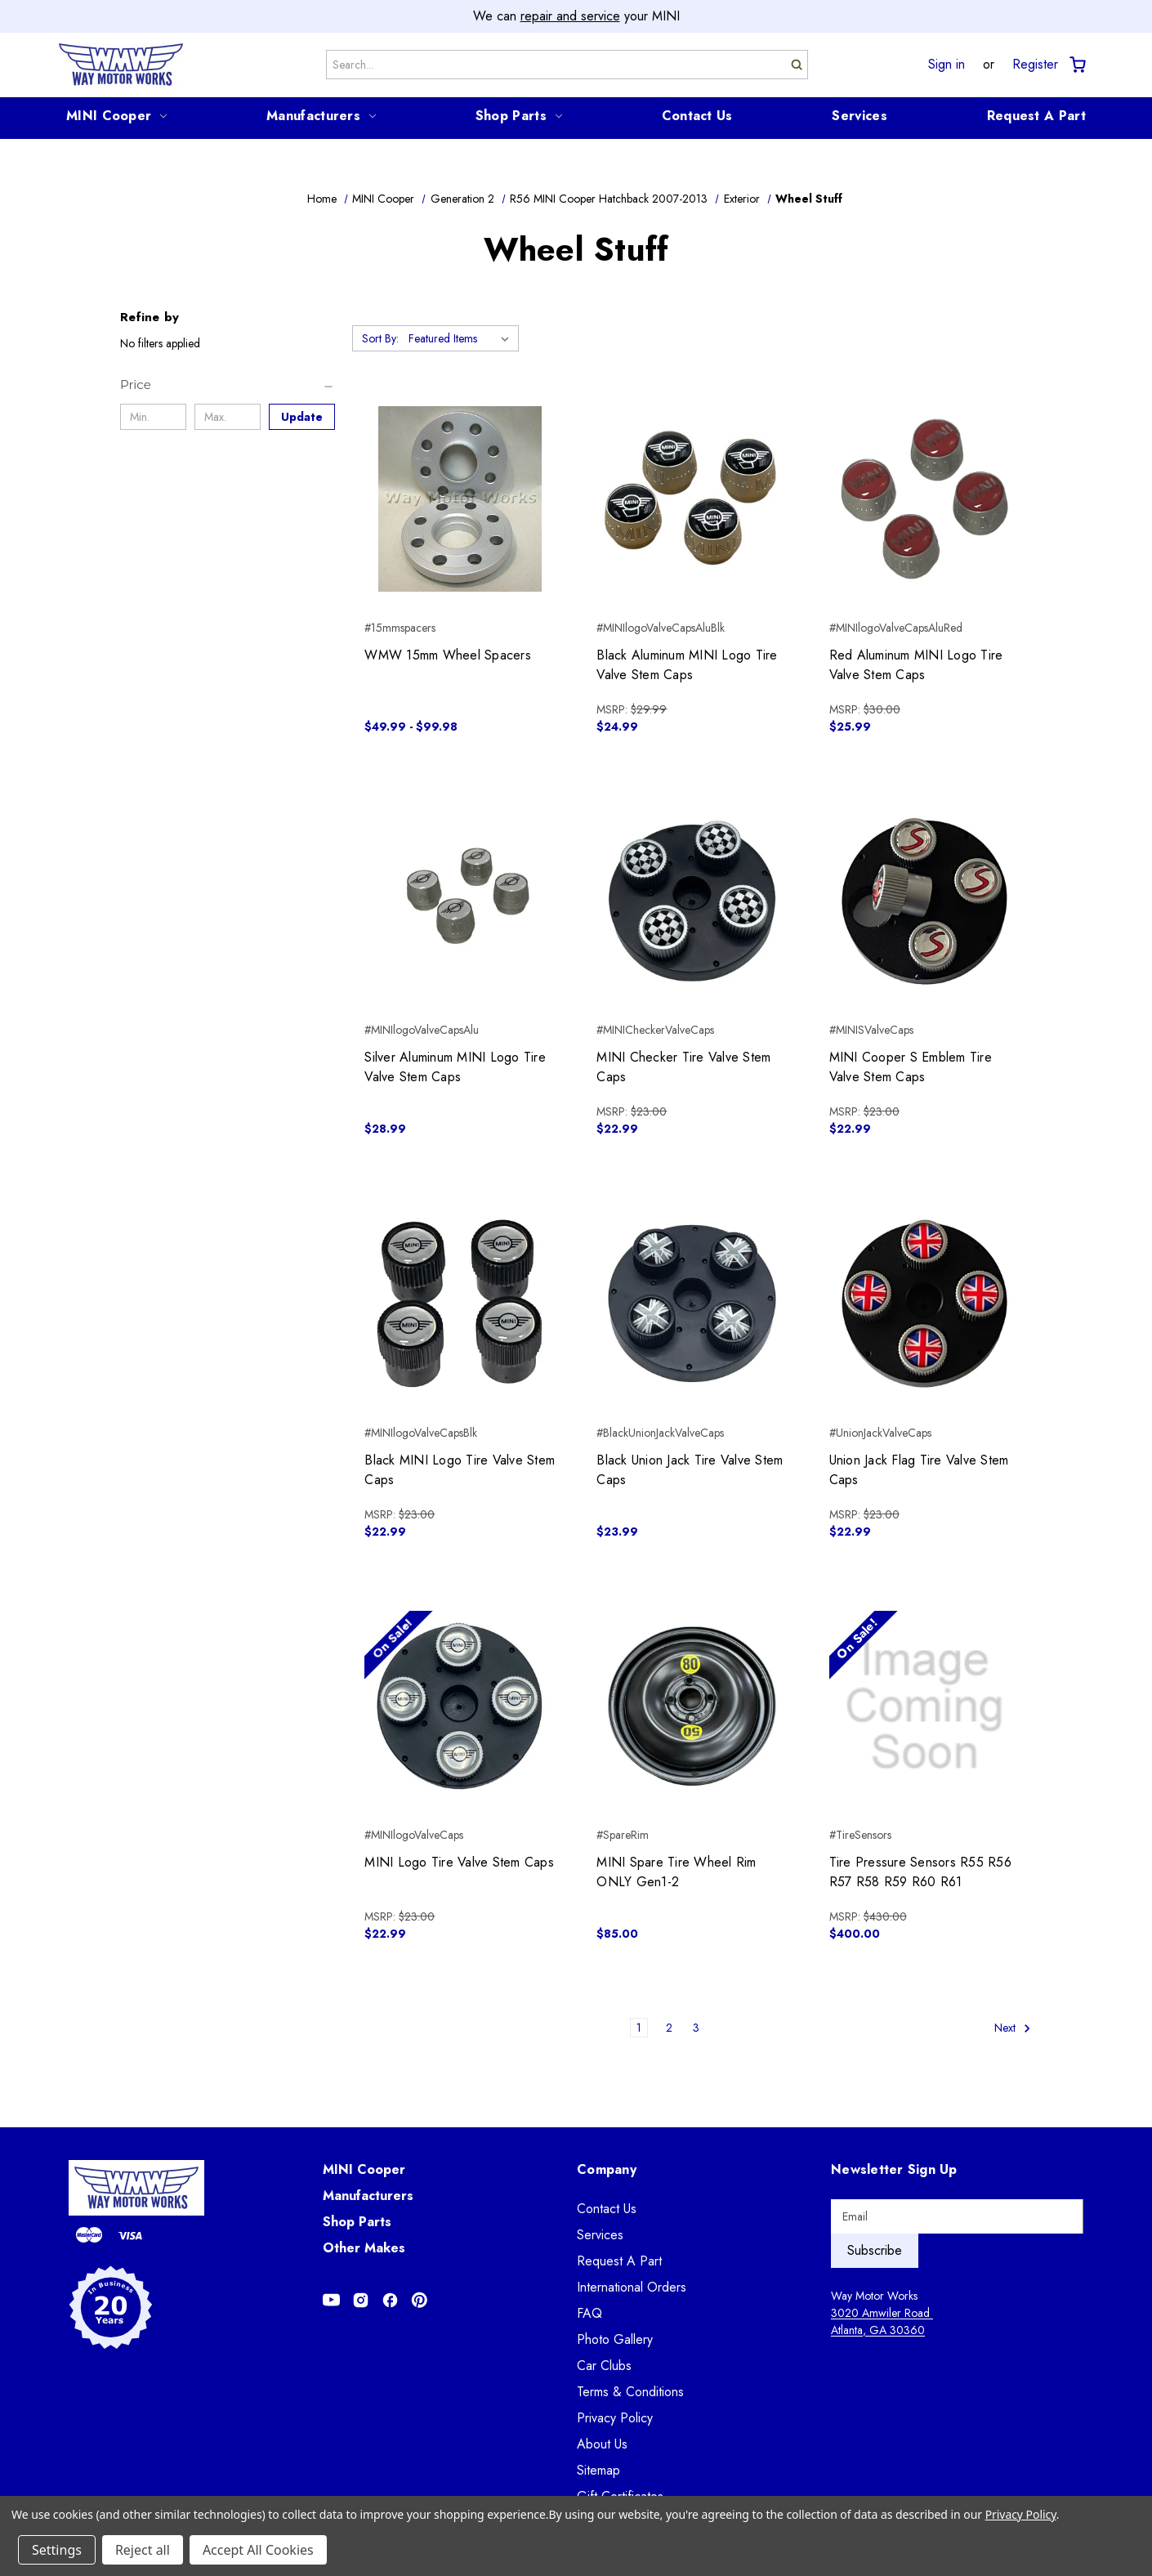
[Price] (227, 385)
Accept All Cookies (258, 2550)
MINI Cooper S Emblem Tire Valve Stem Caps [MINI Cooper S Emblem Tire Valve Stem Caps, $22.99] (910, 1067)
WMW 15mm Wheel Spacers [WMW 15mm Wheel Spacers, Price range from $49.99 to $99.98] (447, 655)
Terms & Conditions (630, 2391)
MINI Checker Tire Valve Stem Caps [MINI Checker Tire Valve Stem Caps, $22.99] (683, 1067)
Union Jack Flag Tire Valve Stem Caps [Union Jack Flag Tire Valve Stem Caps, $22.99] (919, 1470)
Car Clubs (604, 2365)
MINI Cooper (116, 115)
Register (1035, 64)
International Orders (631, 2287)
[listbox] (462, 338)
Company (606, 2169)
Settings (57, 2550)
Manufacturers (321, 115)
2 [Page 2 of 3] (669, 2027)
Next (1012, 2028)
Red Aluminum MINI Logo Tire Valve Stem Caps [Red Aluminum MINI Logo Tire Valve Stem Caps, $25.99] (916, 665)
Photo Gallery (615, 2339)
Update (302, 417)
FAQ (589, 2313)
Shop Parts (519, 115)
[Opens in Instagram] (360, 2300)
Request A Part (1036, 115)
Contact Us (697, 115)
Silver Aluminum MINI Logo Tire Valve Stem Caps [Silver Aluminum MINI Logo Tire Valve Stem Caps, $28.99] (455, 1067)
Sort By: (380, 338)
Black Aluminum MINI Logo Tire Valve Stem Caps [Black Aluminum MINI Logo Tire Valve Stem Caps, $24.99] (686, 665)
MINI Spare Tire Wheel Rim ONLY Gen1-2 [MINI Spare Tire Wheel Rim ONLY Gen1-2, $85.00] (676, 1872)
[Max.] (227, 417)
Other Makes (364, 2247)
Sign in (946, 64)
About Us (602, 2444)
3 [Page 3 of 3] (696, 2027)
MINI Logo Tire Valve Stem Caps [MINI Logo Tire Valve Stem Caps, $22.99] (459, 1862)
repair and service (570, 16)
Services (859, 115)
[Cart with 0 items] (1076, 65)
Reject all (142, 2550)
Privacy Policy (615, 2417)
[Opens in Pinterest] (419, 2300)
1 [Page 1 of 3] (638, 2027)
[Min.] (153, 417)
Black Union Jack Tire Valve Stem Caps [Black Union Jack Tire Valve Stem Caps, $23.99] (689, 1470)
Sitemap (598, 2470)
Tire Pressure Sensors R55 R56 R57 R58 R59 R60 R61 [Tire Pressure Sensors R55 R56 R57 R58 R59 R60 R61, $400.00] (920, 1872)
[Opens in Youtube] (331, 2300)
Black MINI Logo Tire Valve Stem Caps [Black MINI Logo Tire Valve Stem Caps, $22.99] (459, 1470)
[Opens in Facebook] (390, 2300)
